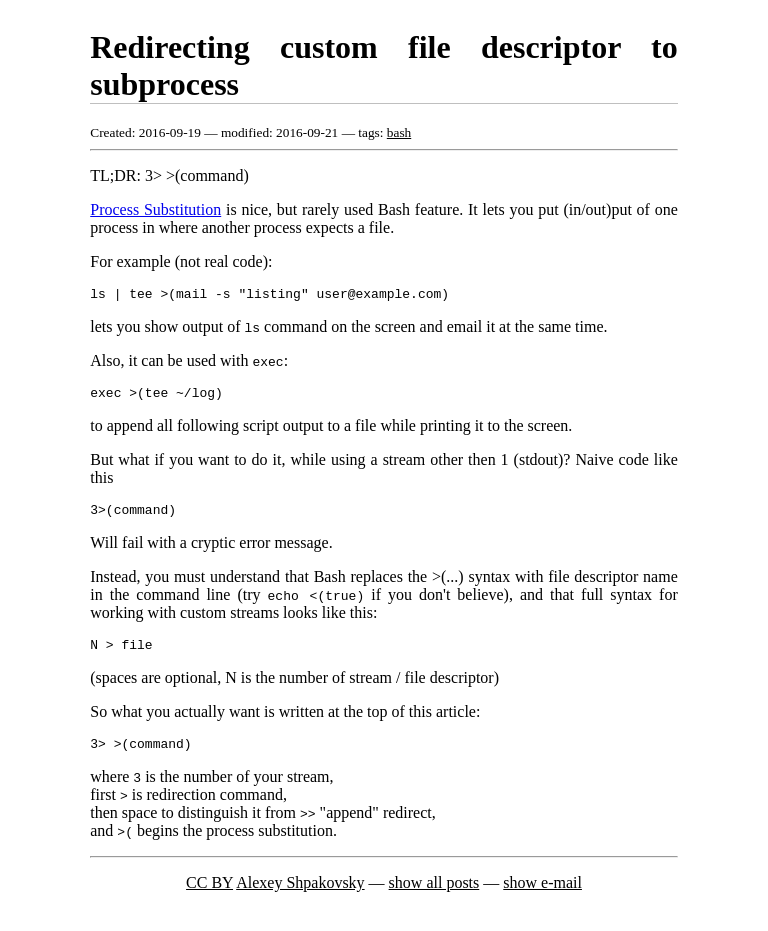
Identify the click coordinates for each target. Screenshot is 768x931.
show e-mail (542, 897)
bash (399, 132)
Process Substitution (155, 209)
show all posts (434, 897)
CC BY (209, 897)
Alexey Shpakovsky (300, 897)
